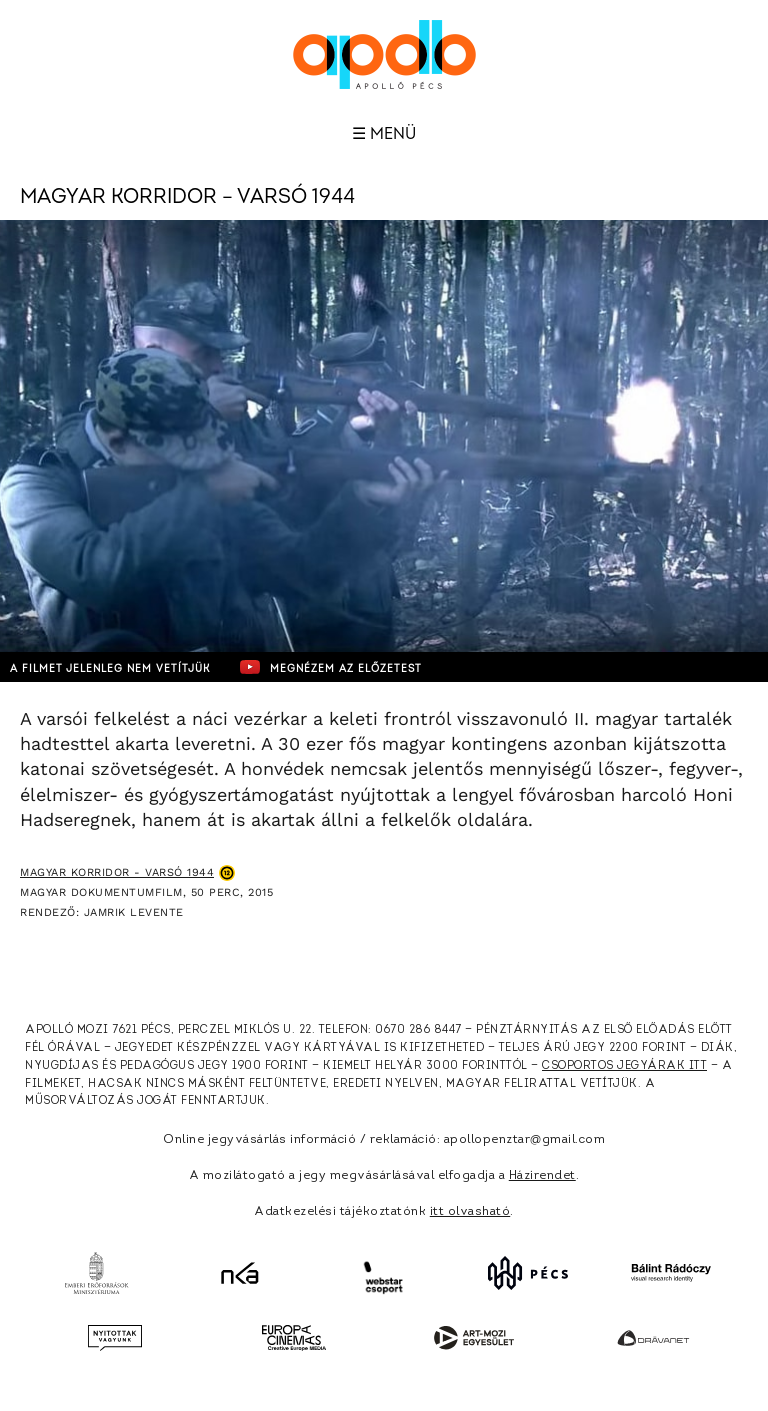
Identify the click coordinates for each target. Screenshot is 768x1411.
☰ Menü (384, 134)
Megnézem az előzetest (331, 667)
